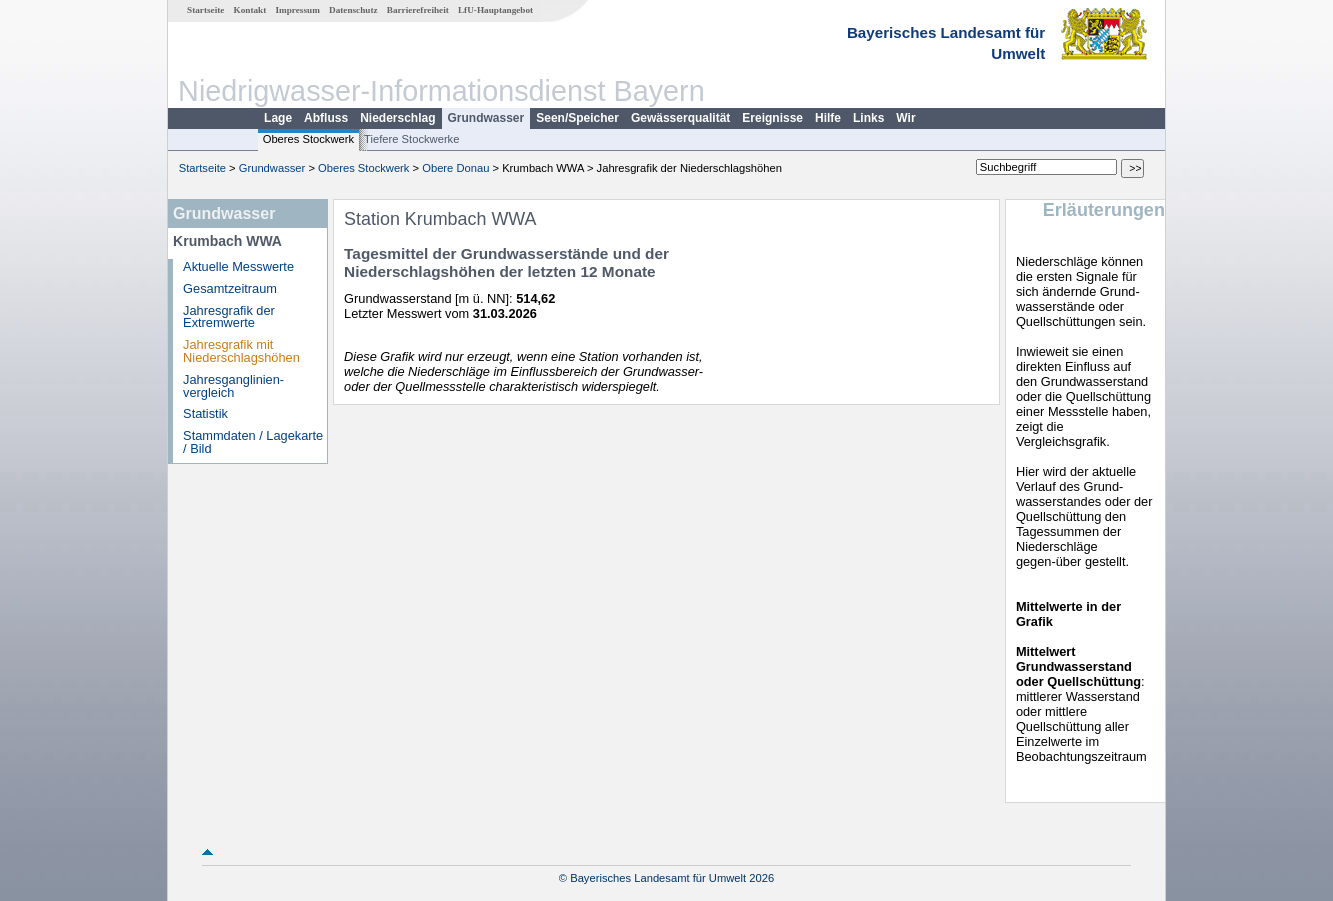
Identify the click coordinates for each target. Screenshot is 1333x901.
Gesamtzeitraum (230, 288)
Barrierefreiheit (418, 10)
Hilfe (828, 118)
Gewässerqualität (680, 118)
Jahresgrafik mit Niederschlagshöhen (241, 351)
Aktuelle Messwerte (238, 266)
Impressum (298, 10)
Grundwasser (486, 118)
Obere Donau (455, 168)
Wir (905, 118)
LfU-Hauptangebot (495, 10)
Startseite (205, 10)
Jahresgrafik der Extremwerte (229, 317)
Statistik (205, 413)
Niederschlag (397, 118)
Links (868, 118)
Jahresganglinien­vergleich (233, 386)
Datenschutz (353, 10)
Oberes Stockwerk (308, 139)
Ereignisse (772, 118)
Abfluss (326, 118)
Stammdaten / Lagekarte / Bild (253, 442)
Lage (278, 118)
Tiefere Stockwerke (411, 139)
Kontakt (250, 10)
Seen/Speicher (577, 118)
